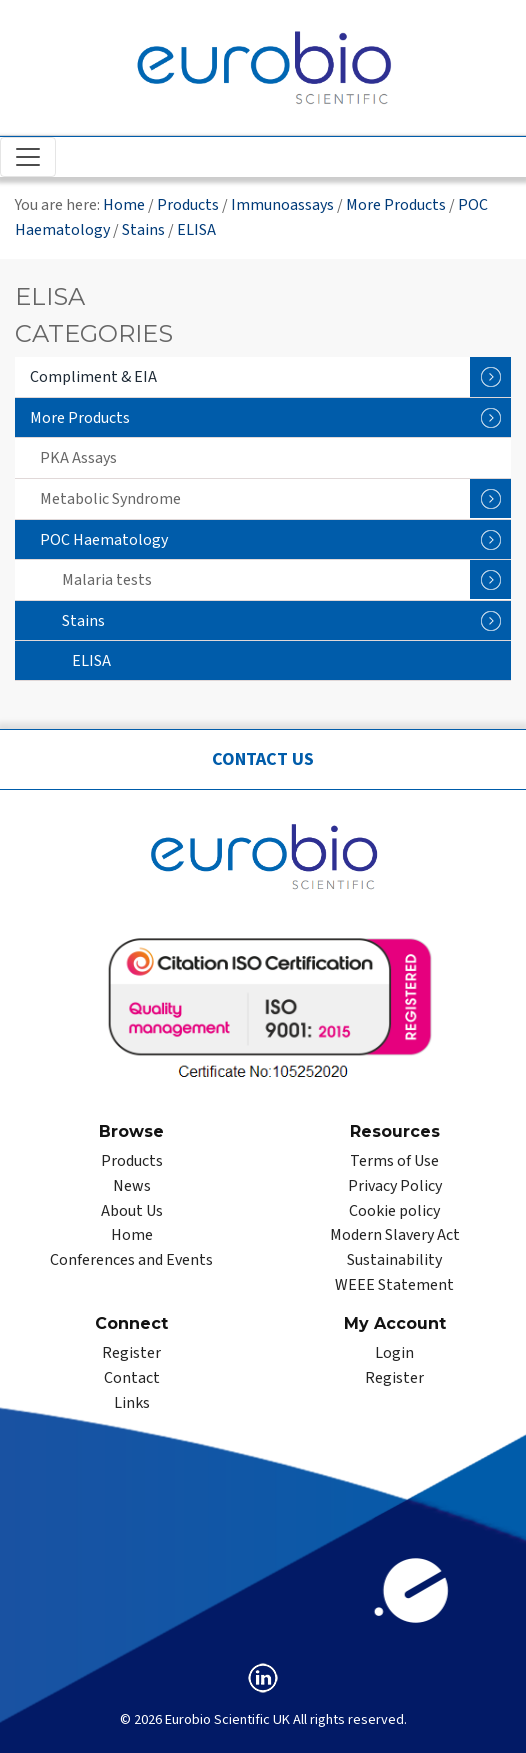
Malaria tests (286, 579)
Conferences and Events (131, 1260)
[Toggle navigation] (28, 157)
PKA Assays (78, 458)
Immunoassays (282, 205)
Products (188, 205)
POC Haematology (275, 539)
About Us (132, 1211)
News (132, 1186)
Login (394, 1353)
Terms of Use (394, 1161)
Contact (132, 1378)
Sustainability (394, 1260)
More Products (396, 205)
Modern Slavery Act (395, 1235)
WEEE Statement (394, 1285)
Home (124, 205)
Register (131, 1353)
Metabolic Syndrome (275, 498)
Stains (143, 230)
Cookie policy (394, 1211)
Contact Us (263, 759)
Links (132, 1403)
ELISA (196, 230)
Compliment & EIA (270, 377)
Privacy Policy (395, 1186)
